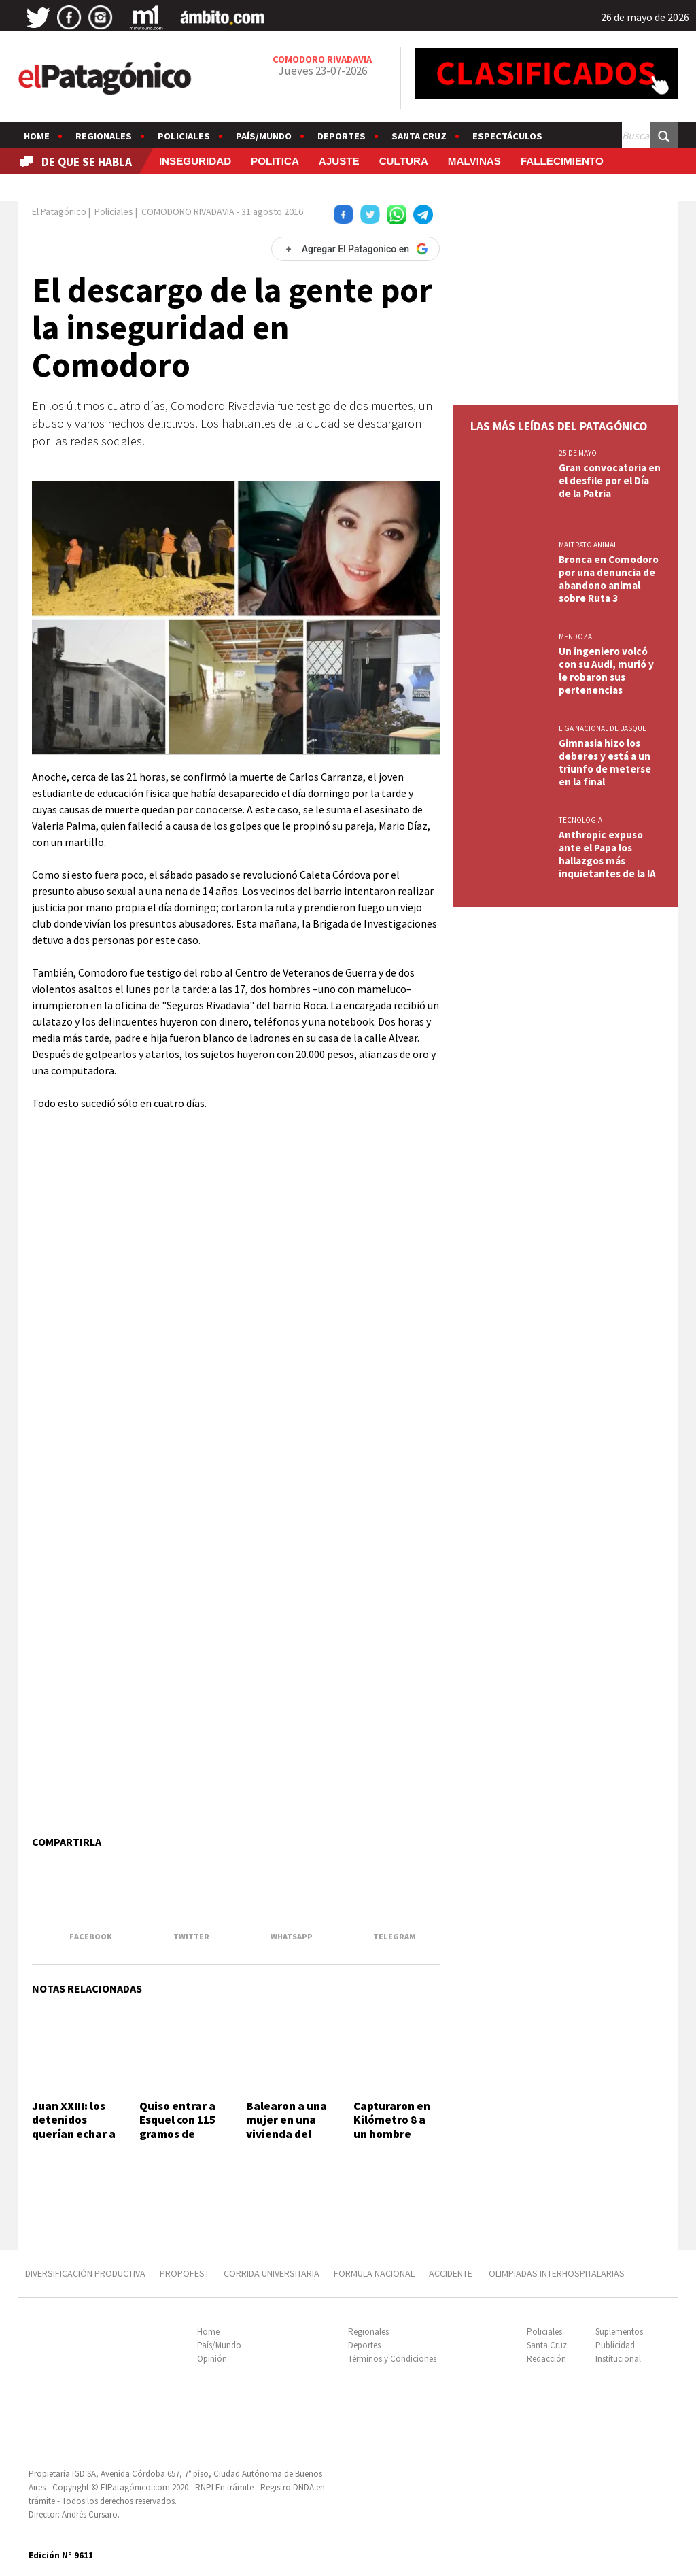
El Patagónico (59, 211)
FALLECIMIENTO (562, 161)
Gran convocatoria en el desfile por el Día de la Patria (610, 480)
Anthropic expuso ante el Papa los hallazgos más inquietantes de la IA (607, 854)
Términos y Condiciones (392, 2359)
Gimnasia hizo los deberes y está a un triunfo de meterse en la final (605, 762)
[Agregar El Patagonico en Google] (355, 249)
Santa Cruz (419, 136)
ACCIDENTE (451, 2273)
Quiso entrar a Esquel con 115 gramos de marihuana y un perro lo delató (180, 2134)
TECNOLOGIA (580, 820)
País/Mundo (264, 136)
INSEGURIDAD (195, 161)
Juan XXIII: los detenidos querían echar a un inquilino (74, 2127)
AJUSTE (339, 161)
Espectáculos (507, 136)
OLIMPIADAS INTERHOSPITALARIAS (557, 2273)
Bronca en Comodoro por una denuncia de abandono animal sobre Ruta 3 (609, 579)
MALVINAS (474, 161)
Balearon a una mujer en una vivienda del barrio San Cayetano (286, 2134)
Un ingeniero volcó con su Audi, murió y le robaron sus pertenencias (606, 670)
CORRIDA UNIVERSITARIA (271, 2273)
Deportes (341, 136)
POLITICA (275, 161)
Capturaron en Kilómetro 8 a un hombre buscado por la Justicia (392, 2134)
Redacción (546, 2359)
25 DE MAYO (578, 453)
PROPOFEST (184, 2273)
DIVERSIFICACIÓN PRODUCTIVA (85, 2273)
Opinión (212, 2359)
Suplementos (619, 2331)
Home (37, 136)
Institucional (618, 2359)
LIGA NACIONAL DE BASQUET (604, 728)
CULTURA (403, 161)
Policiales (184, 136)
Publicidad (615, 2345)
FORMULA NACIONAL (374, 2273)
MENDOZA (575, 636)
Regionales (103, 136)
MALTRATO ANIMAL (588, 544)
